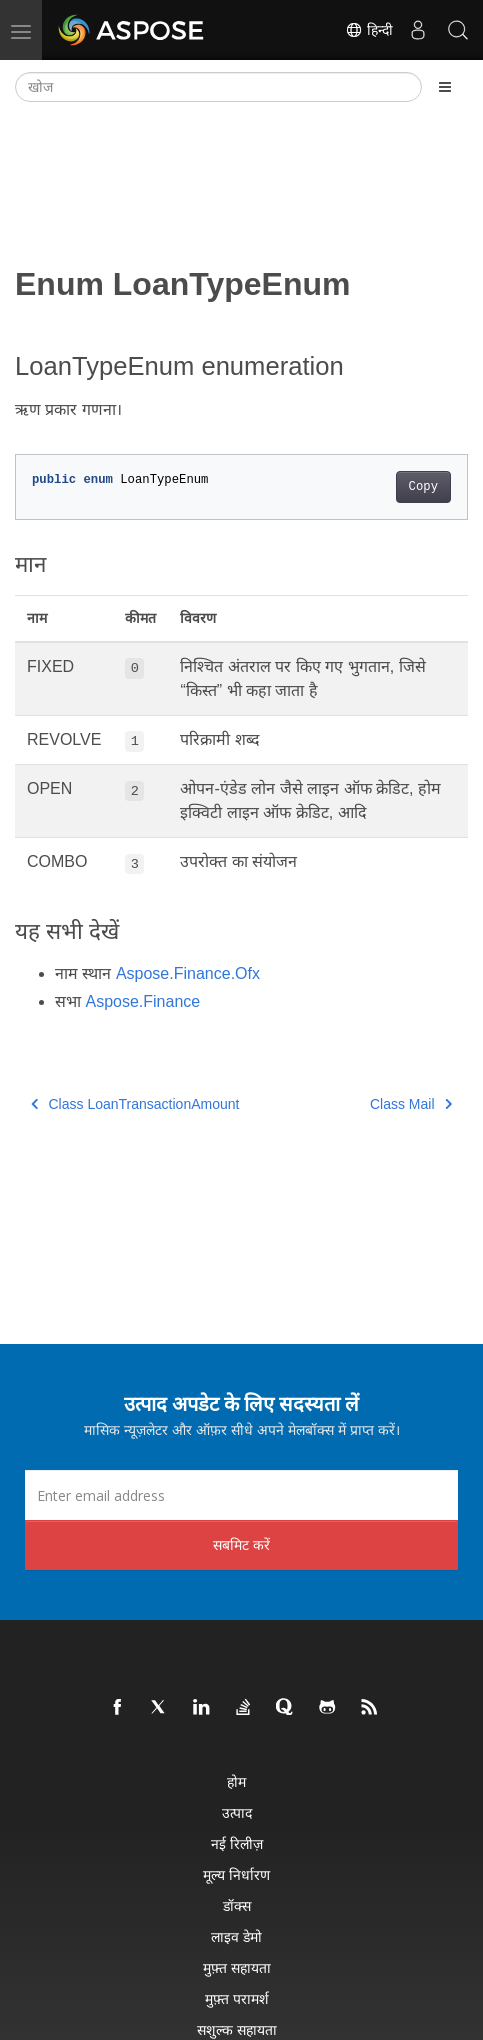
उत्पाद (237, 1812)
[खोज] (218, 87)
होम (236, 1781)
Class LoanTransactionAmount (135, 1104)
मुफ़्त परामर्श (237, 1998)
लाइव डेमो (236, 1936)
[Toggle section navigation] (445, 87)
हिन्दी (369, 30)
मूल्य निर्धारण (236, 1874)
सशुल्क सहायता (237, 2029)
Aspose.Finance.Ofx (188, 973)
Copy (423, 487)
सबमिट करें (241, 1544)
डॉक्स (237, 1905)
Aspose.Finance (142, 1001)
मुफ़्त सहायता (237, 1967)
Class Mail (411, 1104)
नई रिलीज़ (237, 1843)
